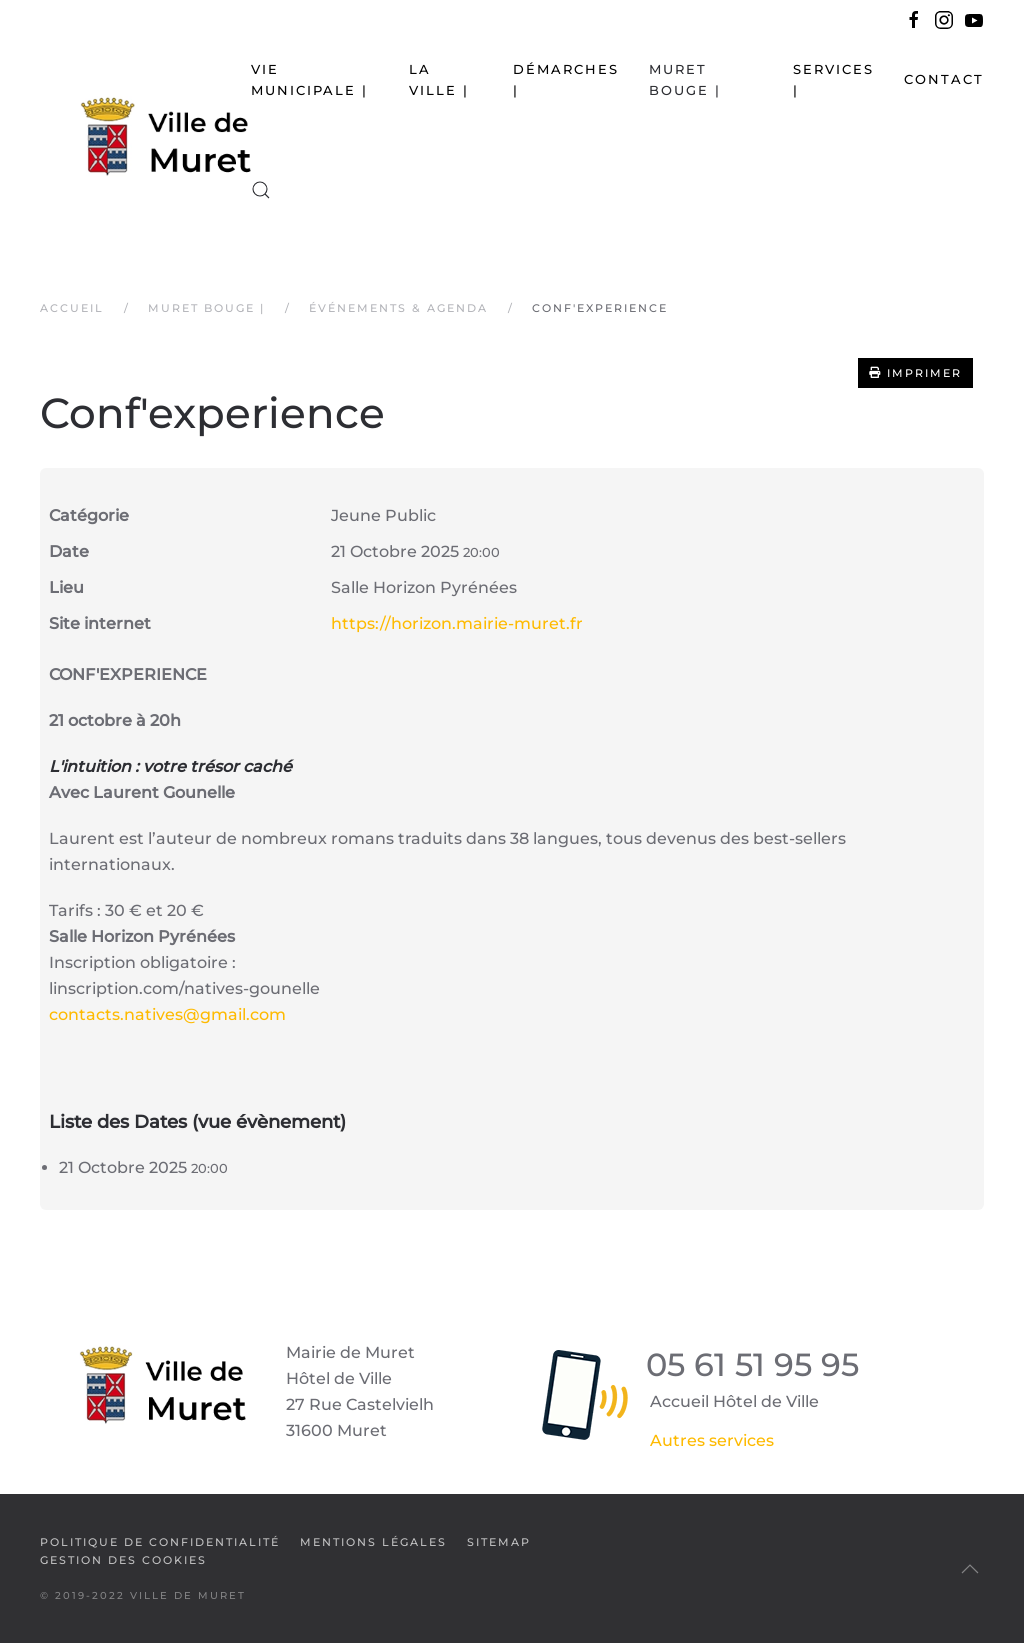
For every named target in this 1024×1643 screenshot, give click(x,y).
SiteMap (499, 1542)
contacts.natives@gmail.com (167, 1014)
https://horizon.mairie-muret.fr (457, 623)
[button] (261, 190)
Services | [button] (833, 79)
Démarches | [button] (566, 79)
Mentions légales (373, 1542)
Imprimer (915, 373)
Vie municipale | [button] (309, 79)
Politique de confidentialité (160, 1542)
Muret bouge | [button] (685, 79)
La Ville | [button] (439, 79)
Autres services (712, 1440)
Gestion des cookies (123, 1560)
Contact (944, 79)
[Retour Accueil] (145, 135)
